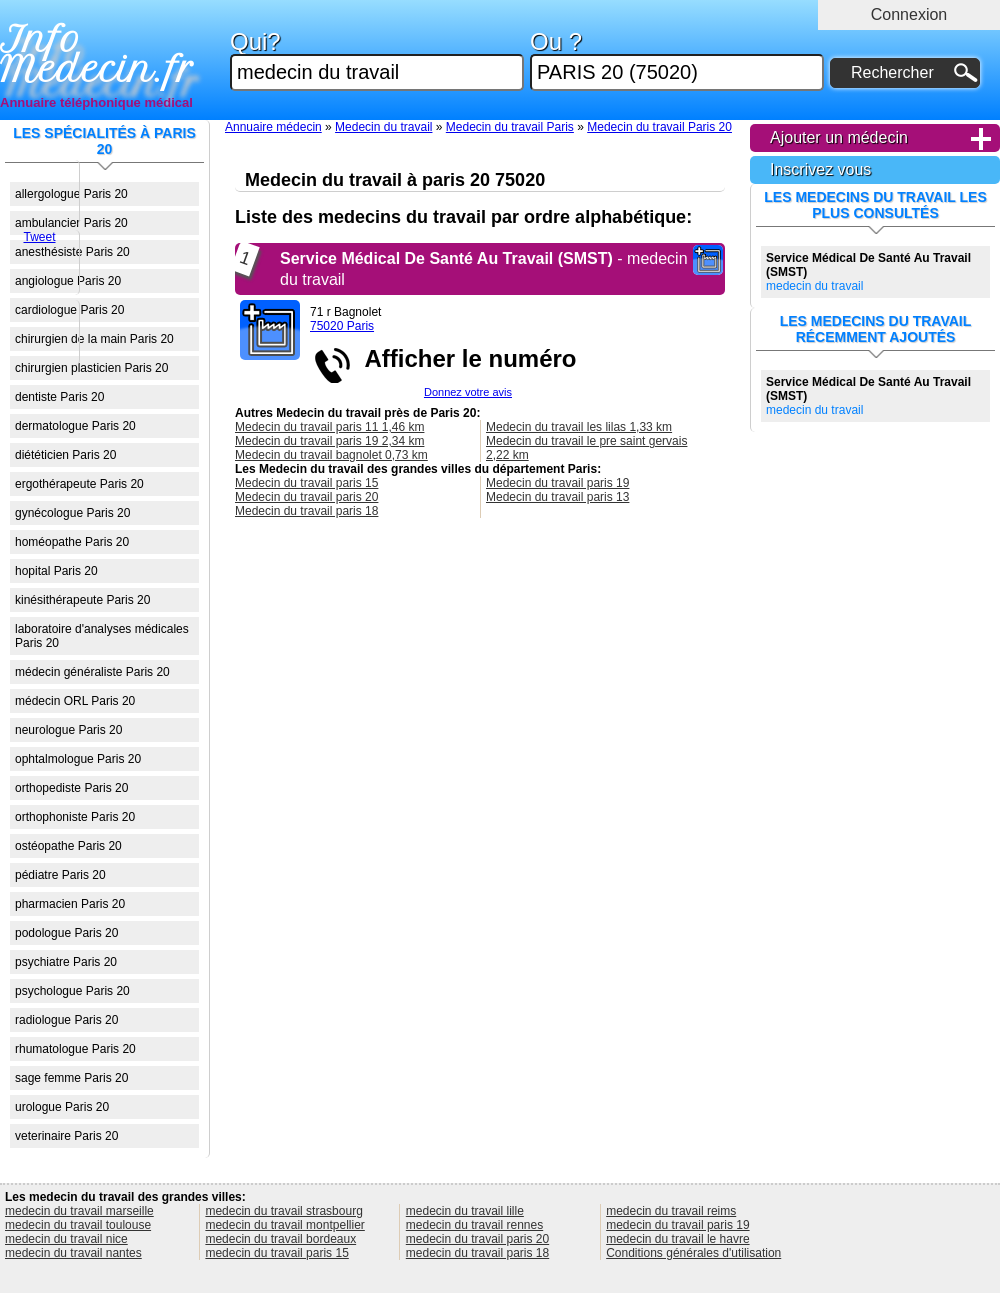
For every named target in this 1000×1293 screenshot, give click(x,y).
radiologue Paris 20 (66, 1020)
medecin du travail (868, 272)
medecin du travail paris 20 (477, 1239)
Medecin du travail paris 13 (557, 497)
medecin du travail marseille (79, 1211)
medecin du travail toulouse (78, 1225)
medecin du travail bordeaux (280, 1239)
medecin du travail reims (671, 1211)
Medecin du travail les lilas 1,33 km (579, 427)
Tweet (39, 237)
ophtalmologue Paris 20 (78, 759)
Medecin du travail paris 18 (306, 511)
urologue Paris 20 (62, 1107)
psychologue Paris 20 (72, 991)
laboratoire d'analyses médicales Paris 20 (102, 636)
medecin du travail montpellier (284, 1225)
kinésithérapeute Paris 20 (82, 600)
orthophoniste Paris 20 (75, 817)
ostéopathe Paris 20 (68, 846)
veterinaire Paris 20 (66, 1136)
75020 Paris (342, 326)
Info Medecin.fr (97, 55)
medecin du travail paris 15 (276, 1253)
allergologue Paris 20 (71, 194)
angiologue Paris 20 (68, 281)
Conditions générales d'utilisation (693, 1253)
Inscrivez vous (820, 169)
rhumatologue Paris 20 (75, 1049)
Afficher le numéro (464, 358)
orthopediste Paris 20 (71, 788)
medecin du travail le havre (677, 1239)
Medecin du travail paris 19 (557, 483)
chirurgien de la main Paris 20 (94, 339)
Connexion (909, 14)
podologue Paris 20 (66, 933)
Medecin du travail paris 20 (306, 497)
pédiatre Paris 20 (60, 875)
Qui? (377, 60)
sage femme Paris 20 (71, 1078)
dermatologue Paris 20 (75, 426)
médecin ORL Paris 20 (75, 701)
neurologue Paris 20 (68, 730)
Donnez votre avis (468, 392)
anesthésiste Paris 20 (72, 252)
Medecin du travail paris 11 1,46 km (329, 427)
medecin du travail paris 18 (477, 1253)
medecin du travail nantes (73, 1253)
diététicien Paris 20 (65, 455)
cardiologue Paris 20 (69, 310)
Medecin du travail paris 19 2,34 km (329, 441)
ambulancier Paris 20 (71, 223)
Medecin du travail (383, 127)
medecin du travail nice (66, 1239)
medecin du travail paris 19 (677, 1225)
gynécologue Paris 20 (72, 513)
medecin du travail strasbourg (283, 1211)
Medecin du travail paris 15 (306, 483)
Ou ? (677, 60)
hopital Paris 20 (56, 571)
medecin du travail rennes (474, 1225)
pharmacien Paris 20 (70, 904)
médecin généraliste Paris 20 (92, 672)
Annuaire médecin (273, 127)
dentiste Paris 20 (59, 397)
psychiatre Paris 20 (66, 962)
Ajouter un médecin (839, 137)
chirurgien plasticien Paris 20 (91, 368)
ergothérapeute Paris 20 (79, 484)
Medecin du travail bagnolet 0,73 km (331, 455)
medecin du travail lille (465, 1211)
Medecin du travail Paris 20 (659, 127)
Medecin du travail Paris (510, 127)
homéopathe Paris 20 (72, 542)
